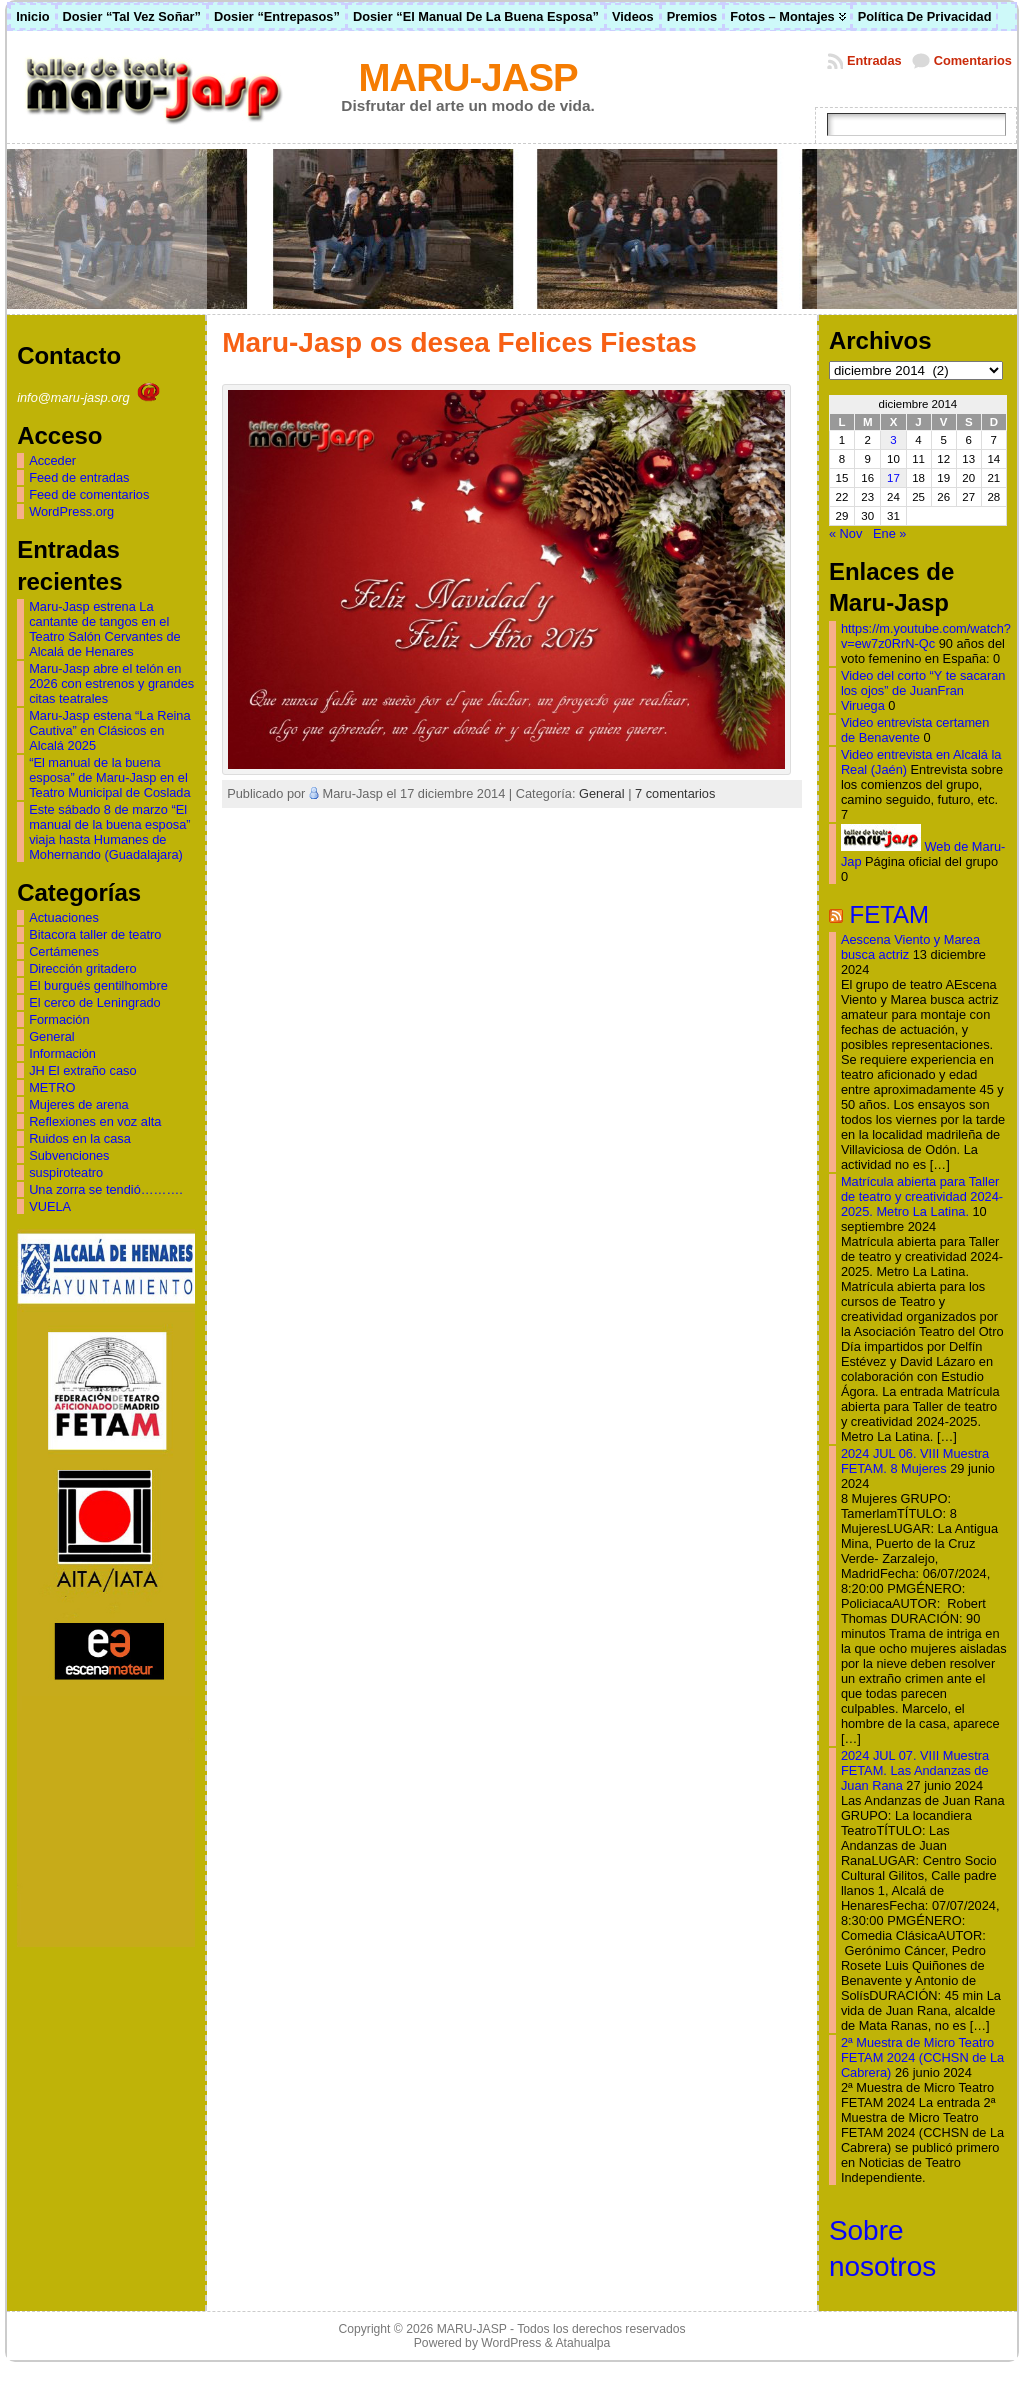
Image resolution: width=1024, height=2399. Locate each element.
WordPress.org (71, 511)
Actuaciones (64, 917)
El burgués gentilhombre (98, 985)
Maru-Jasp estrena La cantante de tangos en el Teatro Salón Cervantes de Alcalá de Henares (105, 629)
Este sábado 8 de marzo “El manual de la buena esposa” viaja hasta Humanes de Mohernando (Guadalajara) (110, 832)
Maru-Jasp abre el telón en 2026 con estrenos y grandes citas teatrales (111, 683)
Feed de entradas (79, 477)
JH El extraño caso (82, 1070)
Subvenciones (69, 1155)
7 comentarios (675, 793)
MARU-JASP (467, 77)
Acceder (52, 460)
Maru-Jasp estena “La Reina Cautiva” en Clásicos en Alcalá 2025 (109, 730)
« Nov (845, 533)
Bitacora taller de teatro (95, 934)
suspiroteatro (66, 1172)
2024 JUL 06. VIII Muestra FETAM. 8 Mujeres (915, 1461)
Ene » (889, 533)
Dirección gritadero (82, 968)
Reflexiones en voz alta (95, 1121)
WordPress (511, 2343)
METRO (52, 1087)
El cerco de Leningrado (95, 1002)
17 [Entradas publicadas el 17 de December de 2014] (893, 478)
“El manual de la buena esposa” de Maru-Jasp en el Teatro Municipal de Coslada (109, 777)
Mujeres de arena (79, 1104)
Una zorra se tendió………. (106, 1189)
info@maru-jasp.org (90, 397)
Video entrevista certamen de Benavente (915, 730)
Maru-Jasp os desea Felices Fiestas (459, 342)
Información (62, 1053)
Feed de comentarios (89, 494)
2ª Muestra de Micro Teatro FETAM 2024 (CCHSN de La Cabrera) (922, 2057)
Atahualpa (582, 2343)
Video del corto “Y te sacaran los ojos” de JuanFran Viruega (923, 690)
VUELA (50, 1206)
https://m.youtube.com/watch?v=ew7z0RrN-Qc (926, 636)
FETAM (890, 914)
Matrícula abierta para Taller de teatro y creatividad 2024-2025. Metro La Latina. (922, 1196)
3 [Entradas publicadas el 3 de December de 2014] (893, 440)
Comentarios (973, 60)
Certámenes (64, 951)
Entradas (874, 60)
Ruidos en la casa (80, 1138)
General (52, 1036)
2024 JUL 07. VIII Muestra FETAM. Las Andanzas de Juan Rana (915, 1770)
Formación (59, 1019)
